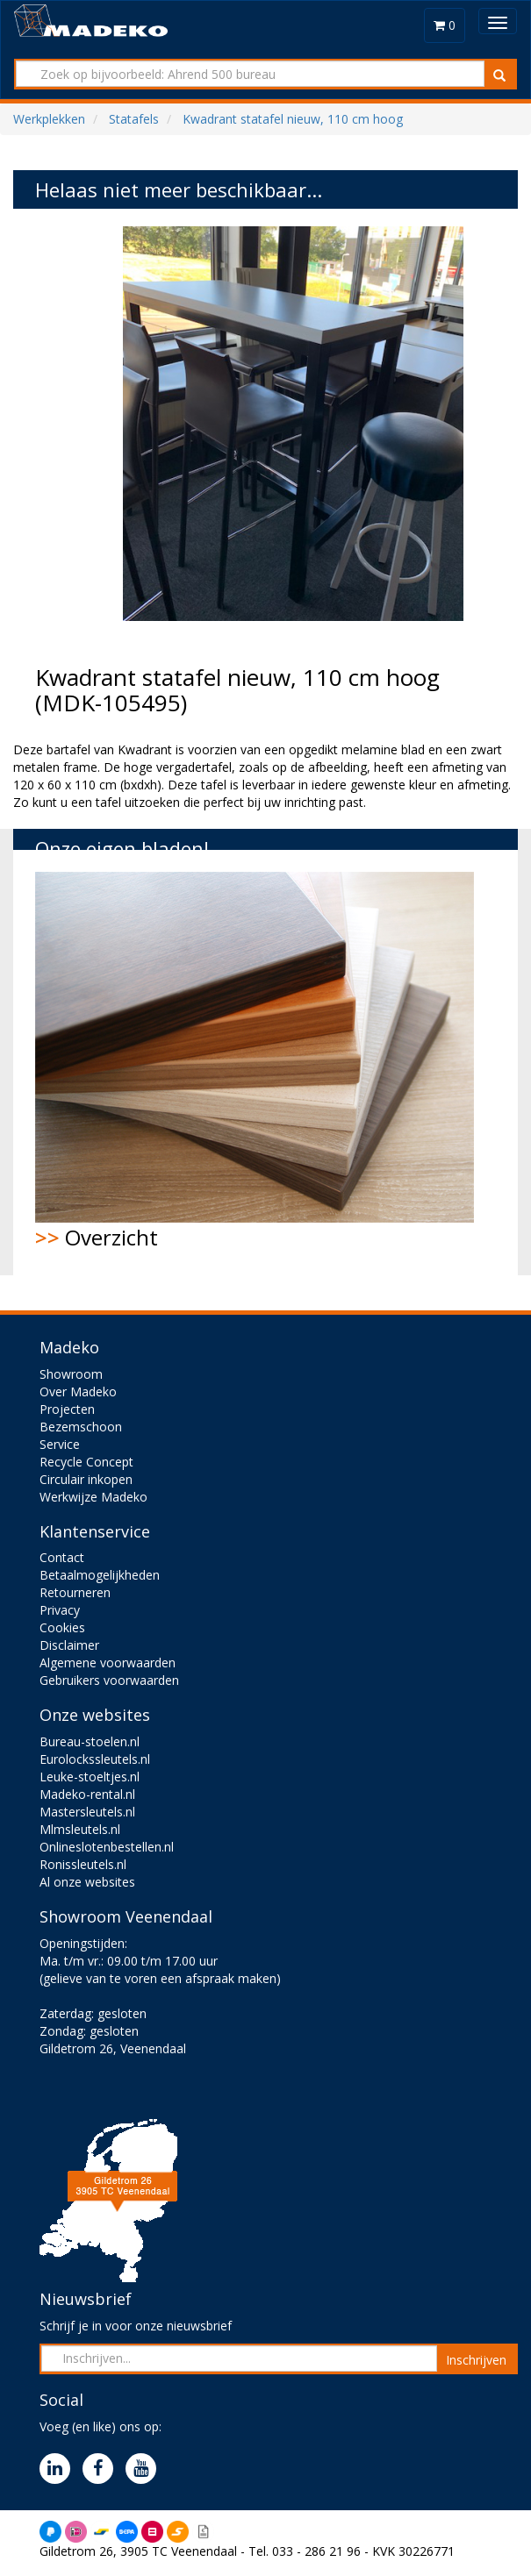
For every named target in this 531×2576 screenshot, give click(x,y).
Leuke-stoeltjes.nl (89, 1776)
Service (59, 1444)
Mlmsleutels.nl (79, 1829)
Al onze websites (87, 1881)
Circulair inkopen (86, 1479)
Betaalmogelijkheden (99, 1574)
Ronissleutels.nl (82, 1864)
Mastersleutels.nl (87, 1811)
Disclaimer (69, 1645)
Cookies (62, 1627)
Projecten (67, 1409)
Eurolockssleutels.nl (94, 1759)
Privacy (59, 1610)
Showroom (71, 1374)
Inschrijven (476, 2359)
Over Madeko (78, 1391)
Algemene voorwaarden (107, 1662)
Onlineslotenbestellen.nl (106, 1846)
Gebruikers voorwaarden (109, 1680)
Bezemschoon (80, 1426)
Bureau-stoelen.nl (89, 1741)
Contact (61, 1557)
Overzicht (254, 1062)
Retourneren (75, 1592)
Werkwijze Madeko (93, 1496)
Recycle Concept (86, 1461)
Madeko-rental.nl (87, 1794)
